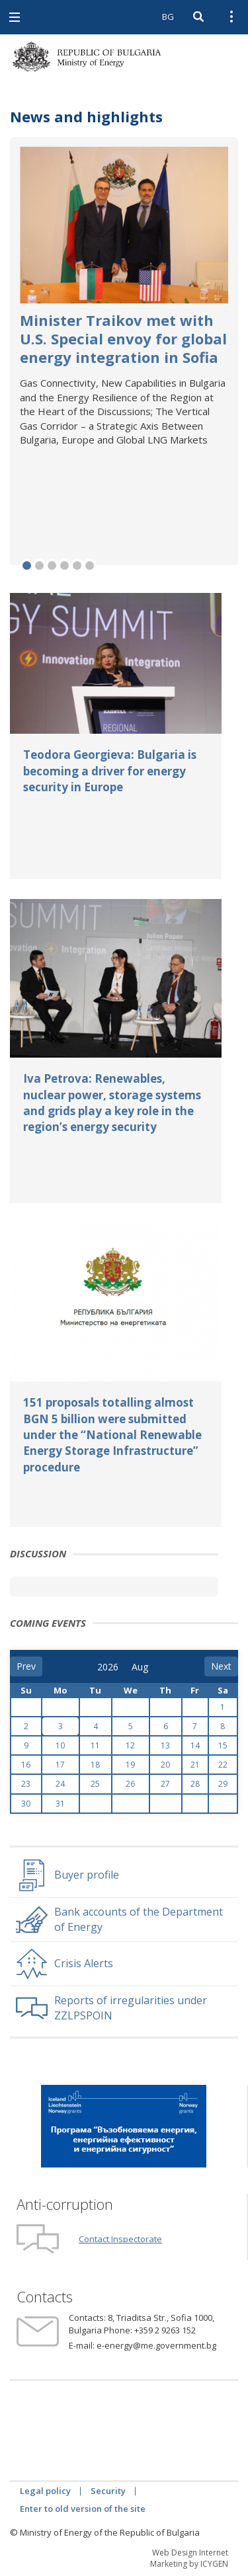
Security (108, 2491)
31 (60, 1803)
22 (222, 1764)
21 (195, 1764)
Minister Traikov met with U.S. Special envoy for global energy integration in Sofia (123, 338)
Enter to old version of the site (82, 2509)
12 (130, 1745)
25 (95, 1783)
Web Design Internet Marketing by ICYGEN (189, 2558)
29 (222, 1783)
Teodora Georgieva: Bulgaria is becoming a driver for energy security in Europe (109, 771)
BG (168, 16)
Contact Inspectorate (120, 2239)
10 (60, 1745)
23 (25, 1783)
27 (165, 1783)
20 (165, 1764)
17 (60, 1764)
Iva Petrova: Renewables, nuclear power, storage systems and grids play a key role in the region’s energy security (112, 1102)
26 (130, 1783)
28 (195, 1783)
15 (222, 1745)
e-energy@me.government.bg (156, 2345)
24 (60, 1783)
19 (130, 1764)
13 (165, 1745)
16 (25, 1764)
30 (25, 1803)
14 (195, 1745)
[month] (141, 1667)
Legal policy (45, 2491)
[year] (107, 1667)
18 (95, 1764)
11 (95, 1745)
